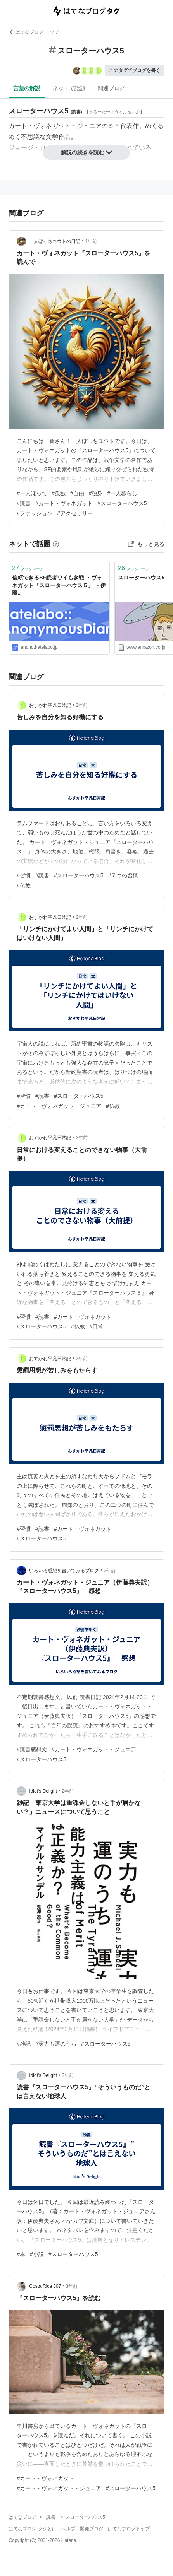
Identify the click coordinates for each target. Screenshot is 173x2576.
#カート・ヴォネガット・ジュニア (59, 1106)
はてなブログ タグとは (32, 2529)
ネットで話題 (69, 88)
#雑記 (24, 2044)
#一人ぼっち (32, 493)
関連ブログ (111, 88)
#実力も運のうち (55, 2044)
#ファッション (34, 513)
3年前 (68, 2075)
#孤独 (59, 493)
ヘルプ (68, 2529)
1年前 (91, 241)
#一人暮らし (122, 493)
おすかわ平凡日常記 (50, 705)
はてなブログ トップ (34, 32)
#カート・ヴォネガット (64, 503)
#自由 (77, 493)
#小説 (37, 2254)
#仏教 (24, 885)
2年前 (82, 705)
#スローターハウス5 (122, 503)
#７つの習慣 (123, 875)
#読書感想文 (32, 1749)
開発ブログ (91, 2529)
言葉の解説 (26, 88)
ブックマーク (28, 568)
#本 (21, 2254)
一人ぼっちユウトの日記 (54, 241)
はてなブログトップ (129, 2529)
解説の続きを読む (86, 152)
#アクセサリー (75, 513)
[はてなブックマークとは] (56, 544)
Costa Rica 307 (45, 2286)
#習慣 (24, 875)
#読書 (24, 503)
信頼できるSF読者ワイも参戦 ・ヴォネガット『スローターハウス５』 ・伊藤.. (59, 585)
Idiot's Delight (43, 1791)
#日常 (97, 1326)
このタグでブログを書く (134, 70)
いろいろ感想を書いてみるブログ (64, 1570)
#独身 (96, 493)
